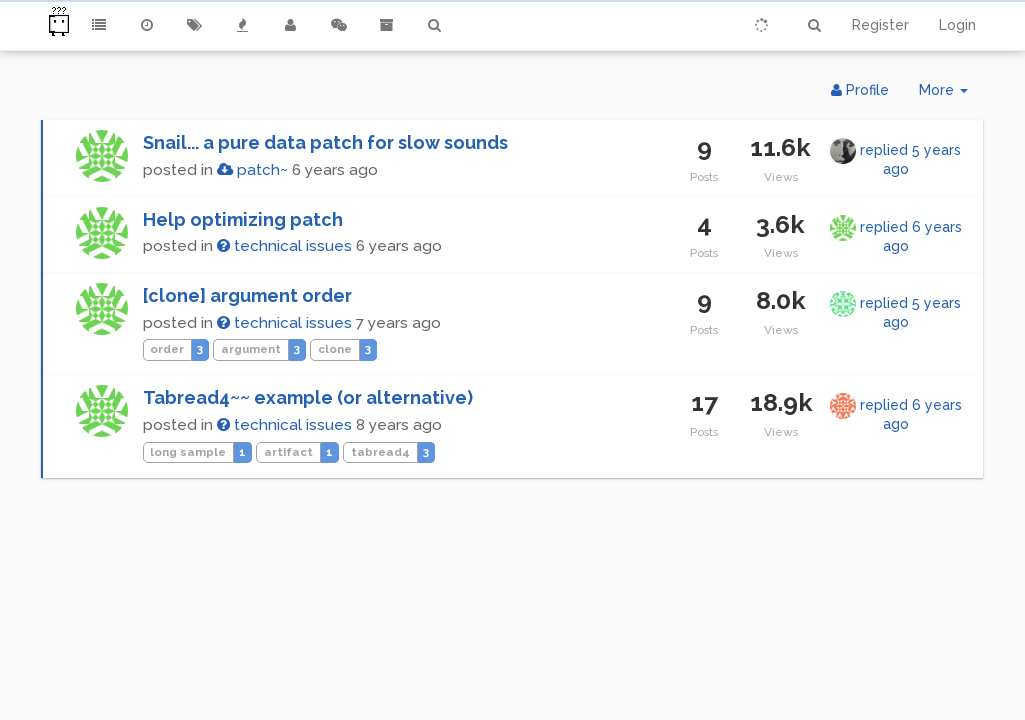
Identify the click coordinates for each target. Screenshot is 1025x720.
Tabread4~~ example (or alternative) (308, 397)
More (951, 94)
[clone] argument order (247, 295)
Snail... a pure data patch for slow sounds (325, 142)
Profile (860, 90)
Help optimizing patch (243, 219)
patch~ (252, 170)
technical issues (284, 246)
